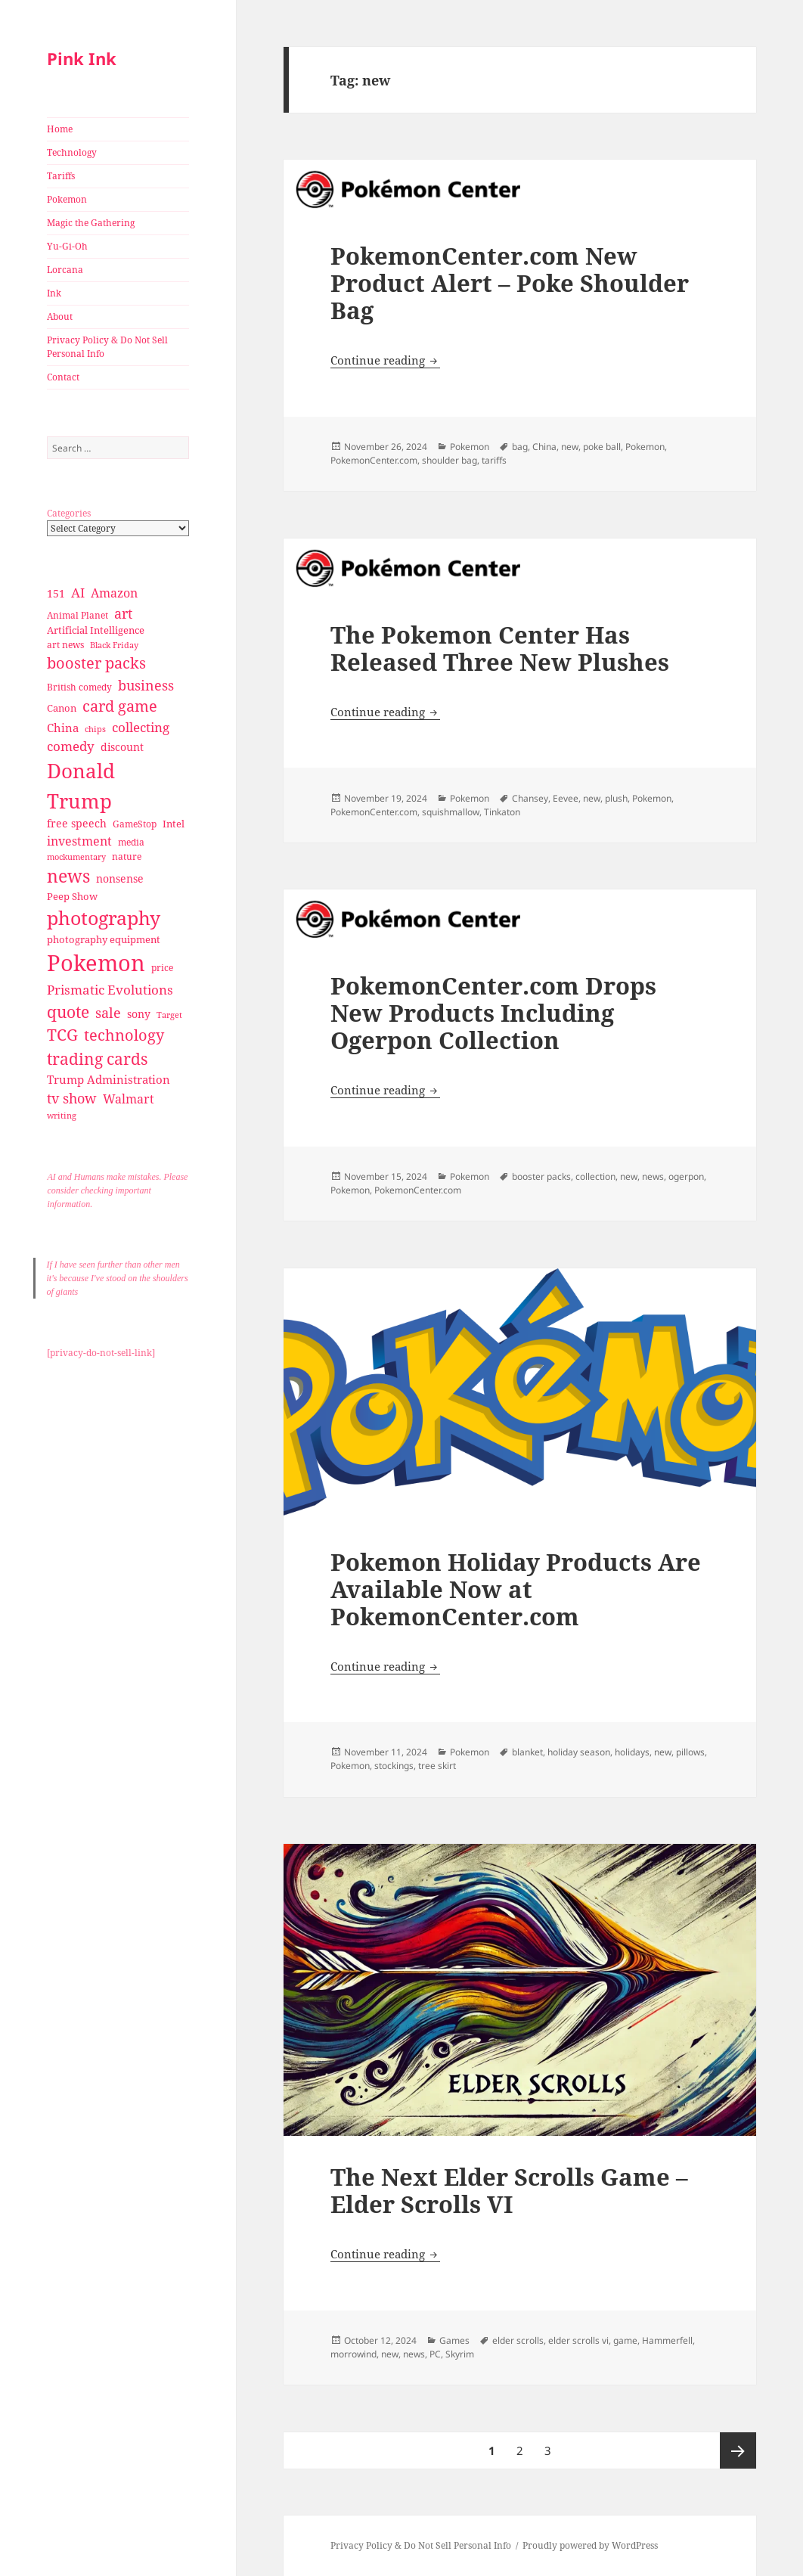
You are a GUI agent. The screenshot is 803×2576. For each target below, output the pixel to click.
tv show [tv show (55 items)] (72, 1098)
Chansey (530, 798)
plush (616, 798)
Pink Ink (81, 58)
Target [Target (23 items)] (169, 1015)
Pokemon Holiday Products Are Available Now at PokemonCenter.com (515, 1589)
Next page (738, 2450)
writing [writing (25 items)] (61, 1115)
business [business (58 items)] (146, 684)
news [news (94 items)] (68, 876)
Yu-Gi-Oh (67, 246)
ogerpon (686, 1176)
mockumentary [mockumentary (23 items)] (76, 857)
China (544, 446)
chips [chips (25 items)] (95, 728)
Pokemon (67, 199)
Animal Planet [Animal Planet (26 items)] (77, 615)
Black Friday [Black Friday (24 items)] (114, 644)
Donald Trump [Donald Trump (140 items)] (81, 785)
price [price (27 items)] (162, 967)
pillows (690, 1752)
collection (595, 1176)
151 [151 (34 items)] (56, 593)
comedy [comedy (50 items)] (71, 746)
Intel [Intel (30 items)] (173, 823)
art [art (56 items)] (123, 613)
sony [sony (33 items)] (138, 1014)
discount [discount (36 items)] (122, 747)
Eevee (565, 798)
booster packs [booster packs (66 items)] (96, 663)
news (653, 1176)
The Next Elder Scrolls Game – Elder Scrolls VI (509, 2190)
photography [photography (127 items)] (103, 917)
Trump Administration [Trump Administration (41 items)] (108, 1079)
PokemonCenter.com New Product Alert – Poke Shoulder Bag (509, 283)
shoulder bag (449, 460)
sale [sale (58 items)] (108, 1012)
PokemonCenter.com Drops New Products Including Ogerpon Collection (493, 1013)
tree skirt (437, 1765)
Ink (54, 293)
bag (520, 446)
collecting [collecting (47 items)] (140, 727)
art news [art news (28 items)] (65, 644)
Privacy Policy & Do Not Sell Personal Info (107, 347)
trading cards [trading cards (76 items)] (97, 1058)
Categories (69, 513)
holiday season (578, 1752)
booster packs (541, 1176)
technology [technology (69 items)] (124, 1035)
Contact (63, 377)
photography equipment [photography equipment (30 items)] (103, 939)
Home (60, 129)
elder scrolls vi (578, 2340)
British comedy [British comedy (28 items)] (79, 687)
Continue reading (385, 360)
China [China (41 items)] (63, 727)
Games (454, 2340)
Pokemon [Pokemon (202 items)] (96, 963)
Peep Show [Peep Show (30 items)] (72, 896)
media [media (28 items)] (131, 842)
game (625, 2340)
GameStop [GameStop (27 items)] (135, 824)
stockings (394, 1765)
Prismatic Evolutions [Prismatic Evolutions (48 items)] (110, 989)
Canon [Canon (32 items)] (61, 708)
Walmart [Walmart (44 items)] (128, 1099)
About (60, 316)
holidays (632, 1752)
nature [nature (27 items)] (126, 856)
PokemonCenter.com (373, 460)
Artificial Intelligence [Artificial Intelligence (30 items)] (95, 630)
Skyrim (459, 2354)
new (569, 446)
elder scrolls (518, 2340)
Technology (72, 152)
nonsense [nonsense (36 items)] (120, 878)
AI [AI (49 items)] (78, 592)
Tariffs (61, 175)
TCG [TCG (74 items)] (62, 1034)
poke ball (602, 446)
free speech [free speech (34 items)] (77, 823)
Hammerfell (667, 2340)
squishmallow (450, 811)
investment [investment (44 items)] (79, 841)
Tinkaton (502, 811)
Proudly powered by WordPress (590, 2545)
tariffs (494, 460)
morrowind (353, 2354)
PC (435, 2354)
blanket (527, 1752)
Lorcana (65, 269)
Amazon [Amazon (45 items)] (114, 593)
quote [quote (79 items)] (68, 1012)
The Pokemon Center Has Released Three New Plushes (499, 648)
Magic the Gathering (91, 222)
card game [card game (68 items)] (119, 706)
